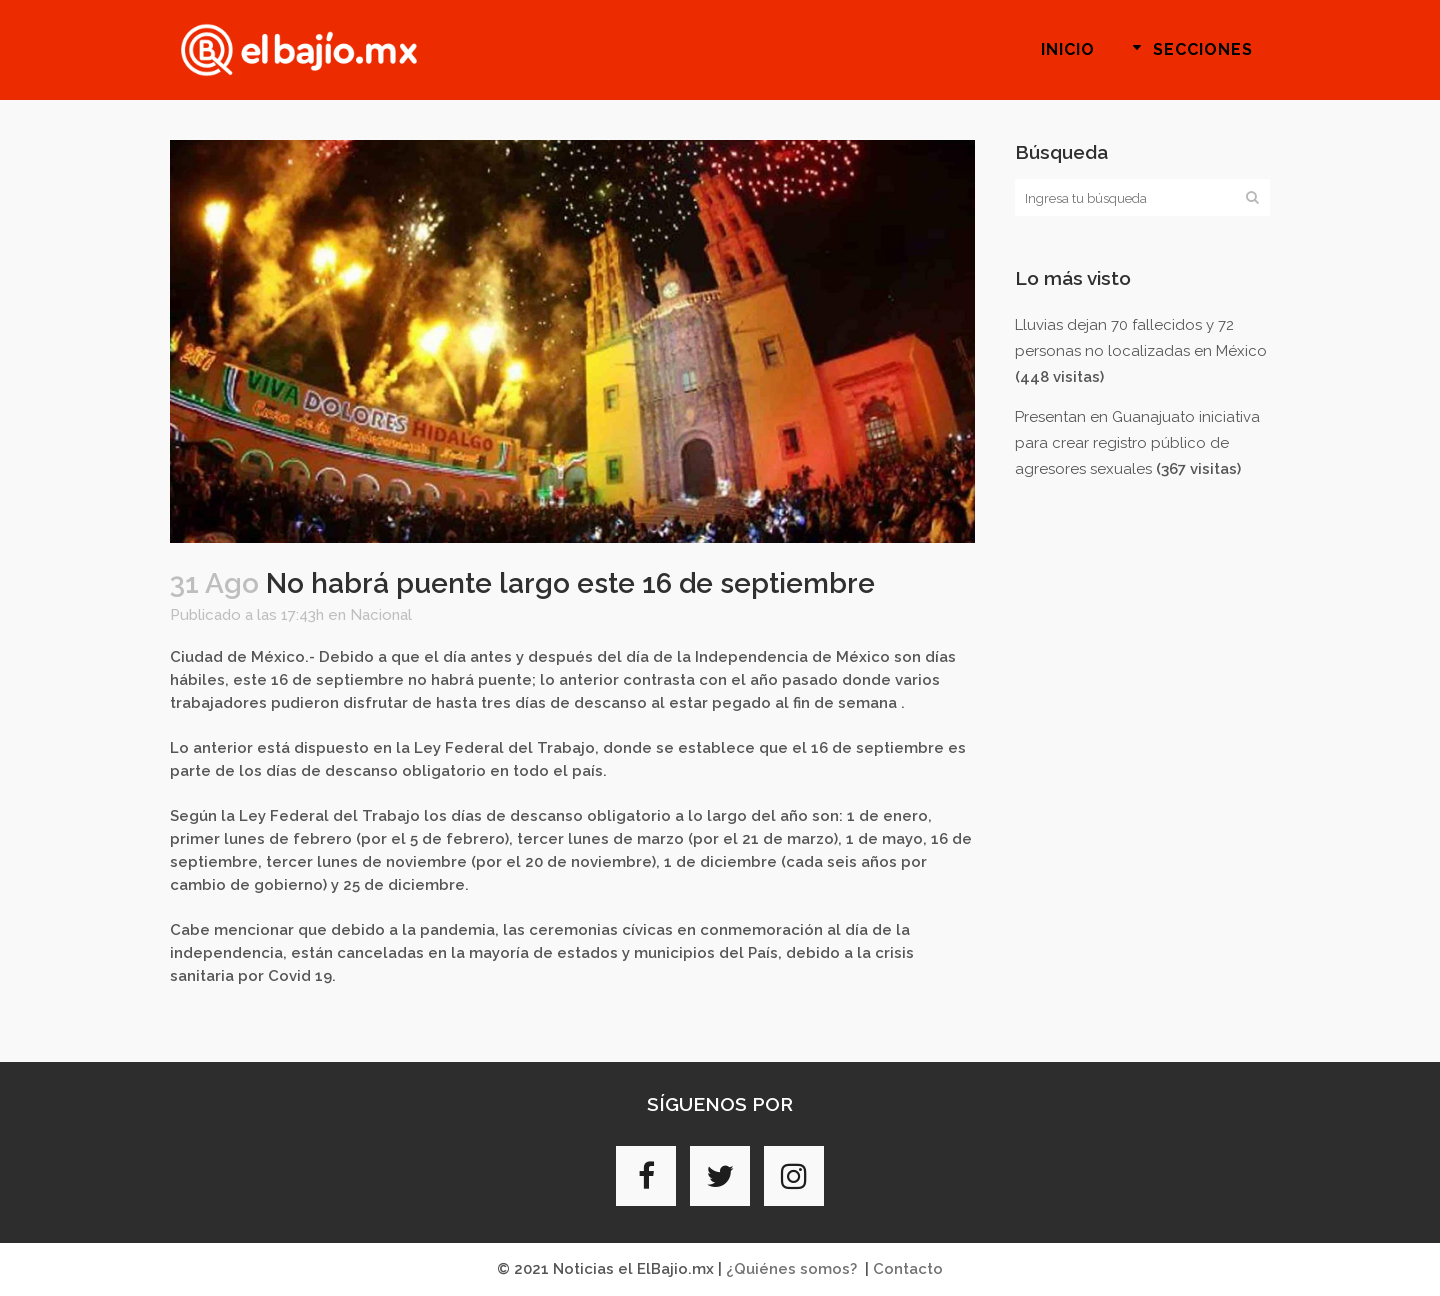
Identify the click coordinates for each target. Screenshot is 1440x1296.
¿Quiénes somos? (791, 1269)
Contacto (908, 1269)
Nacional (381, 615)
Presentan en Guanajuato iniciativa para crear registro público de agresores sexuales (1137, 443)
